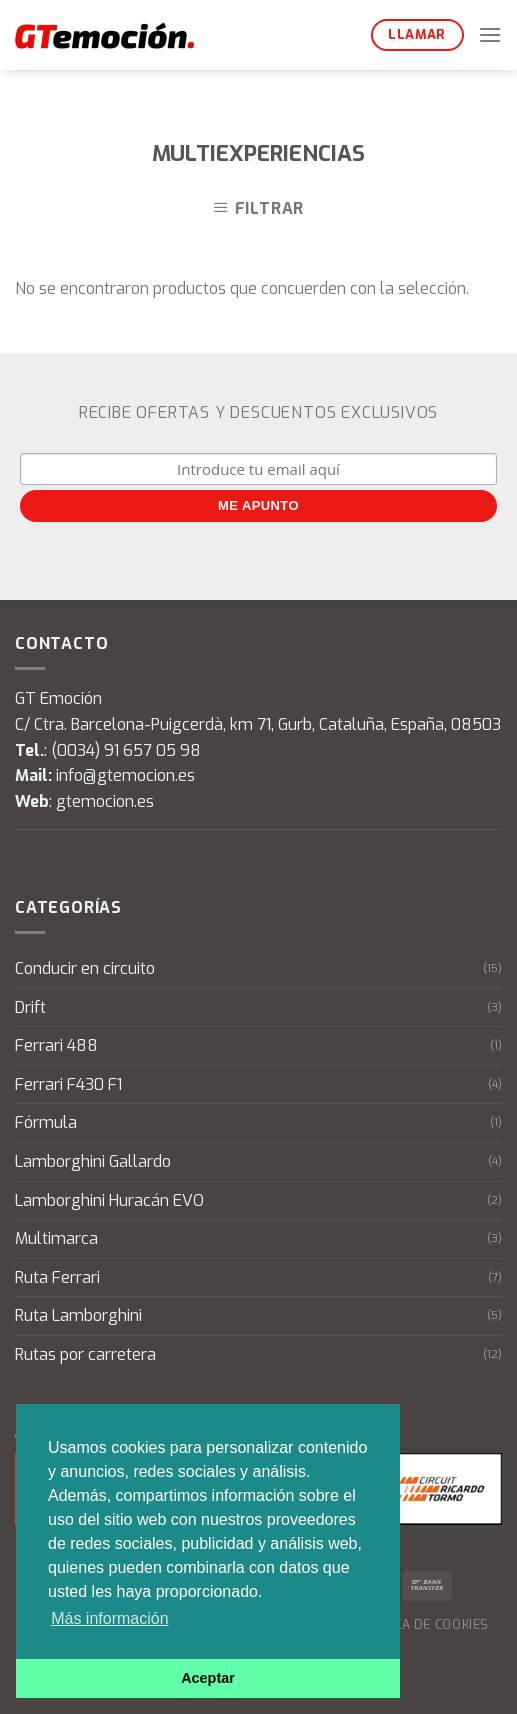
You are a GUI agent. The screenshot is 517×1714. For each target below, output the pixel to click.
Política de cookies (421, 1625)
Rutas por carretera (85, 1354)
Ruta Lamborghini (78, 1315)
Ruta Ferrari (57, 1277)
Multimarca (56, 1238)
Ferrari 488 (56, 1045)
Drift (30, 1007)
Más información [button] (109, 1618)
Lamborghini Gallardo (93, 1161)
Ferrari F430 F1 (68, 1084)
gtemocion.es (105, 801)
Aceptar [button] (208, 1678)
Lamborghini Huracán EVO (109, 1200)
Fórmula (46, 1122)
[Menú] (490, 34)
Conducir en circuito (85, 968)
